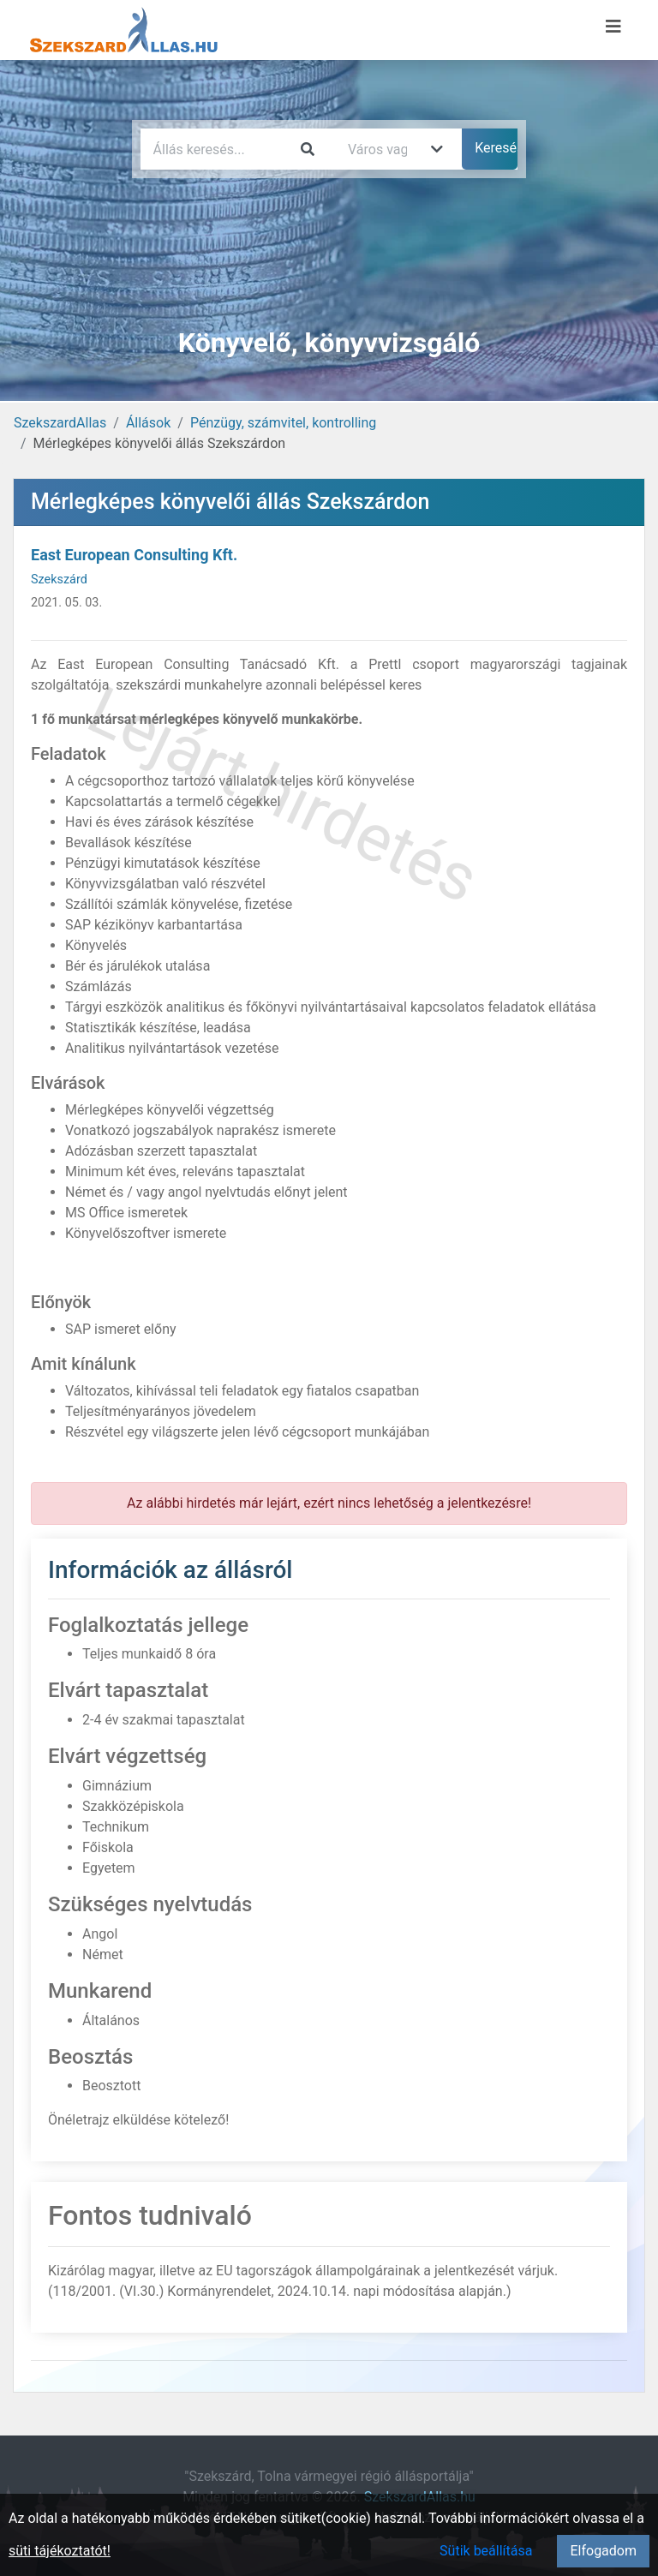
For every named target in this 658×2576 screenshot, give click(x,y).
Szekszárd (59, 579)
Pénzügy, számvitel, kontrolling (283, 423)
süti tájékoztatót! (60, 2551)
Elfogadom (603, 2551)
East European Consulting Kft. (134, 555)
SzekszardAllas (60, 423)
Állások (148, 423)
